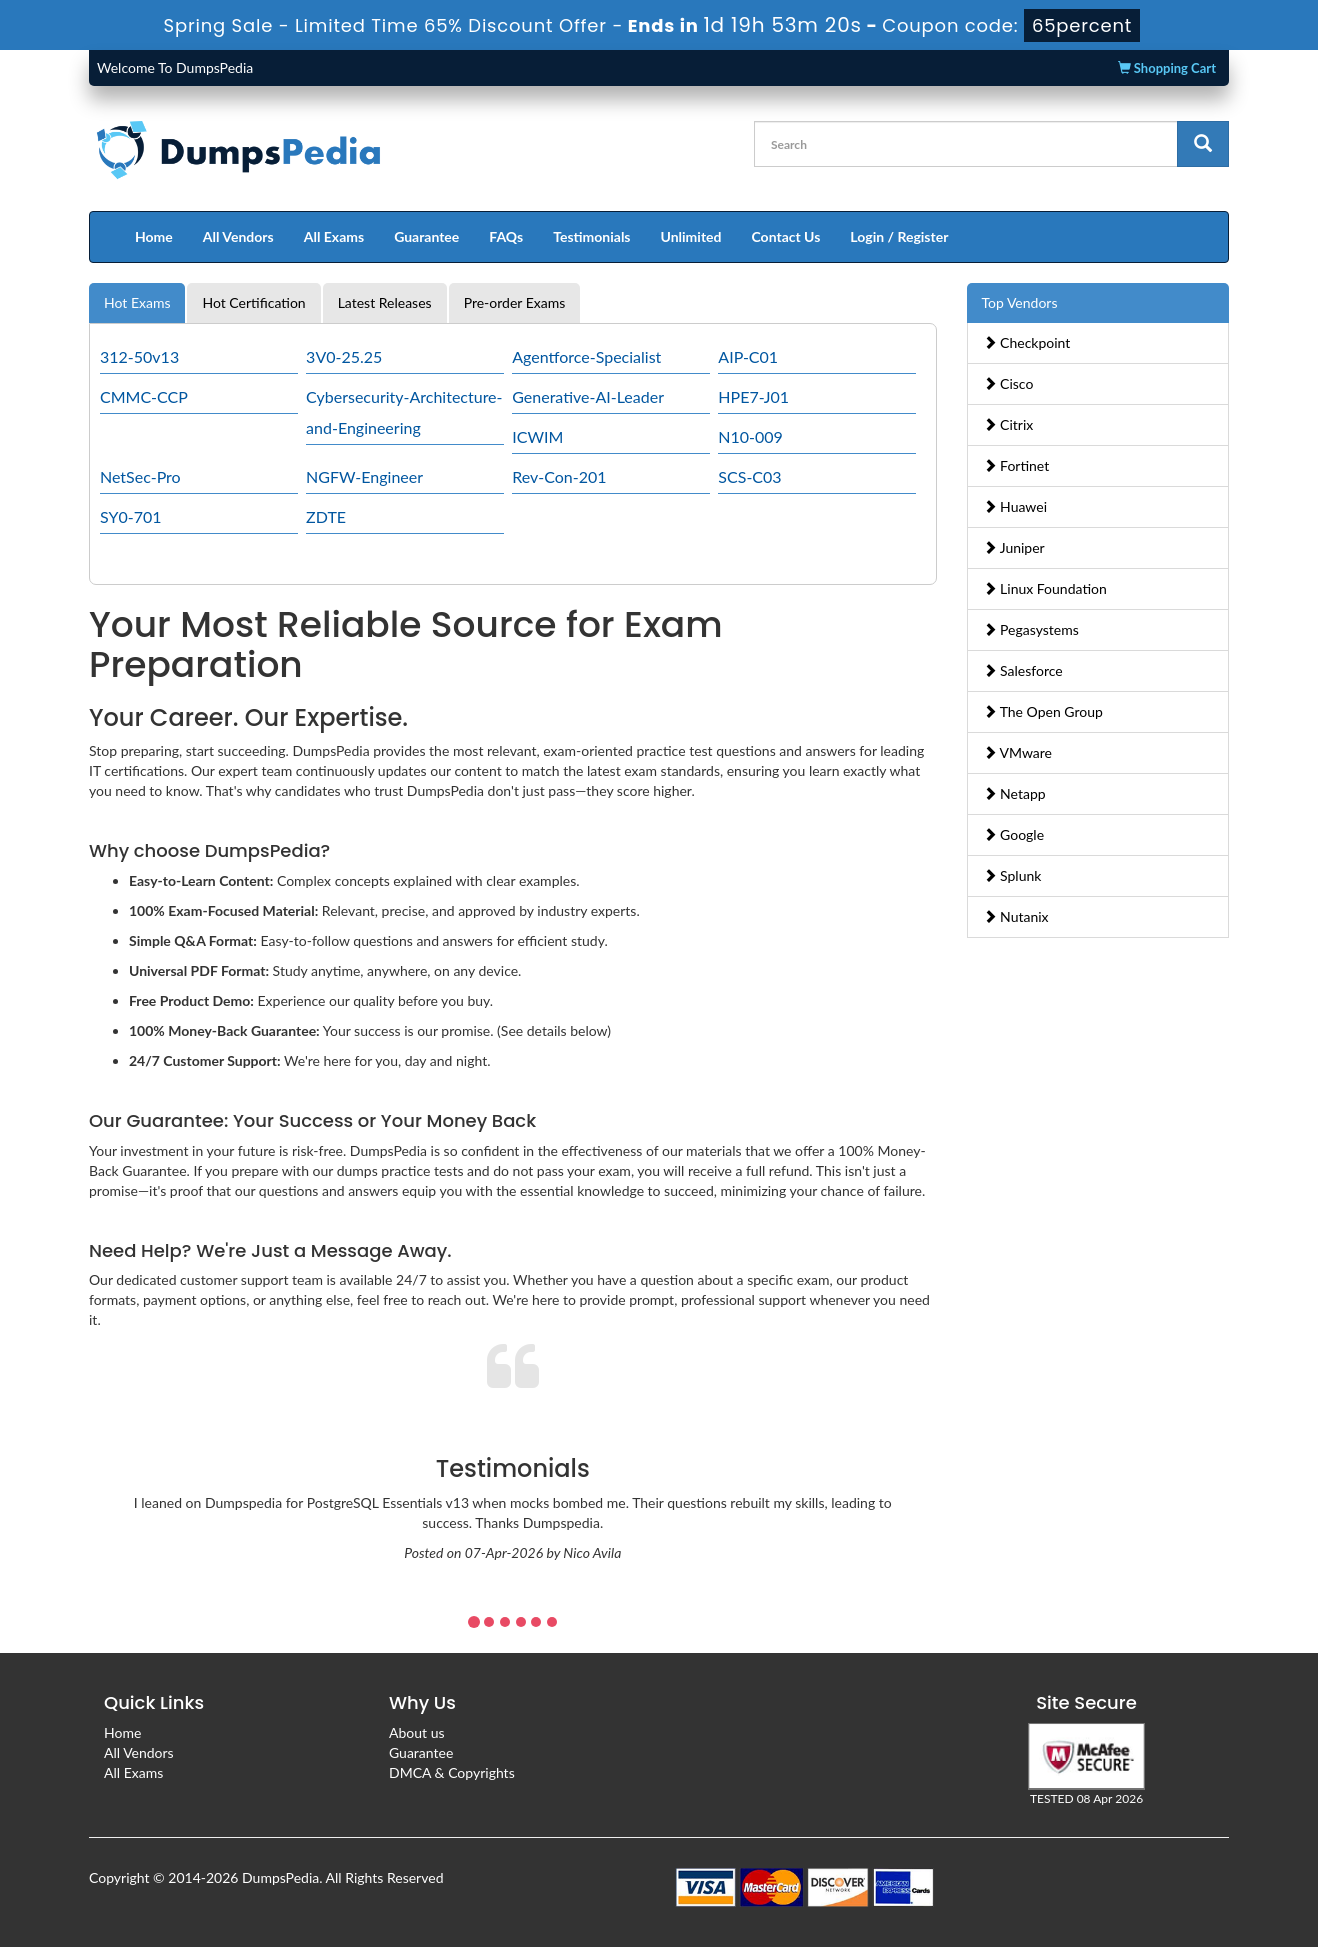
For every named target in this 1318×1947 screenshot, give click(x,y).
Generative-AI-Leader (588, 396)
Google (1014, 834)
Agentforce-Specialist (586, 356)
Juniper (1014, 547)
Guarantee (426, 236)
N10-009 (750, 436)
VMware (1018, 752)
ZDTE (326, 516)
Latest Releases (385, 302)
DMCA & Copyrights (452, 1772)
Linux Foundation (1045, 588)
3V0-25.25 (344, 356)
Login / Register (899, 236)
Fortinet (1016, 465)
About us (417, 1732)
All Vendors (238, 236)
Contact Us (785, 236)
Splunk (1012, 875)
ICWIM (537, 436)
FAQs (506, 236)
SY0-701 (131, 516)
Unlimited (691, 236)
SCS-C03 (749, 476)
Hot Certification (253, 302)
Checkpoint (1027, 342)
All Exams (334, 236)
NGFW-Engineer (364, 476)
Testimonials (591, 236)
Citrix (1008, 424)
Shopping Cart (1167, 68)
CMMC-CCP (144, 396)
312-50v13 (139, 356)
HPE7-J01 (753, 396)
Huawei (1015, 506)
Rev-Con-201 (559, 476)
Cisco (1008, 383)
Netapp (1014, 793)
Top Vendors (1020, 302)
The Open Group (1043, 711)
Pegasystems (1031, 629)
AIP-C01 (748, 356)
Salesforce (1023, 670)
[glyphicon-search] (1203, 144)
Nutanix (1016, 916)
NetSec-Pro (140, 476)
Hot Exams (137, 302)
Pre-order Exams (515, 302)
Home (154, 236)
